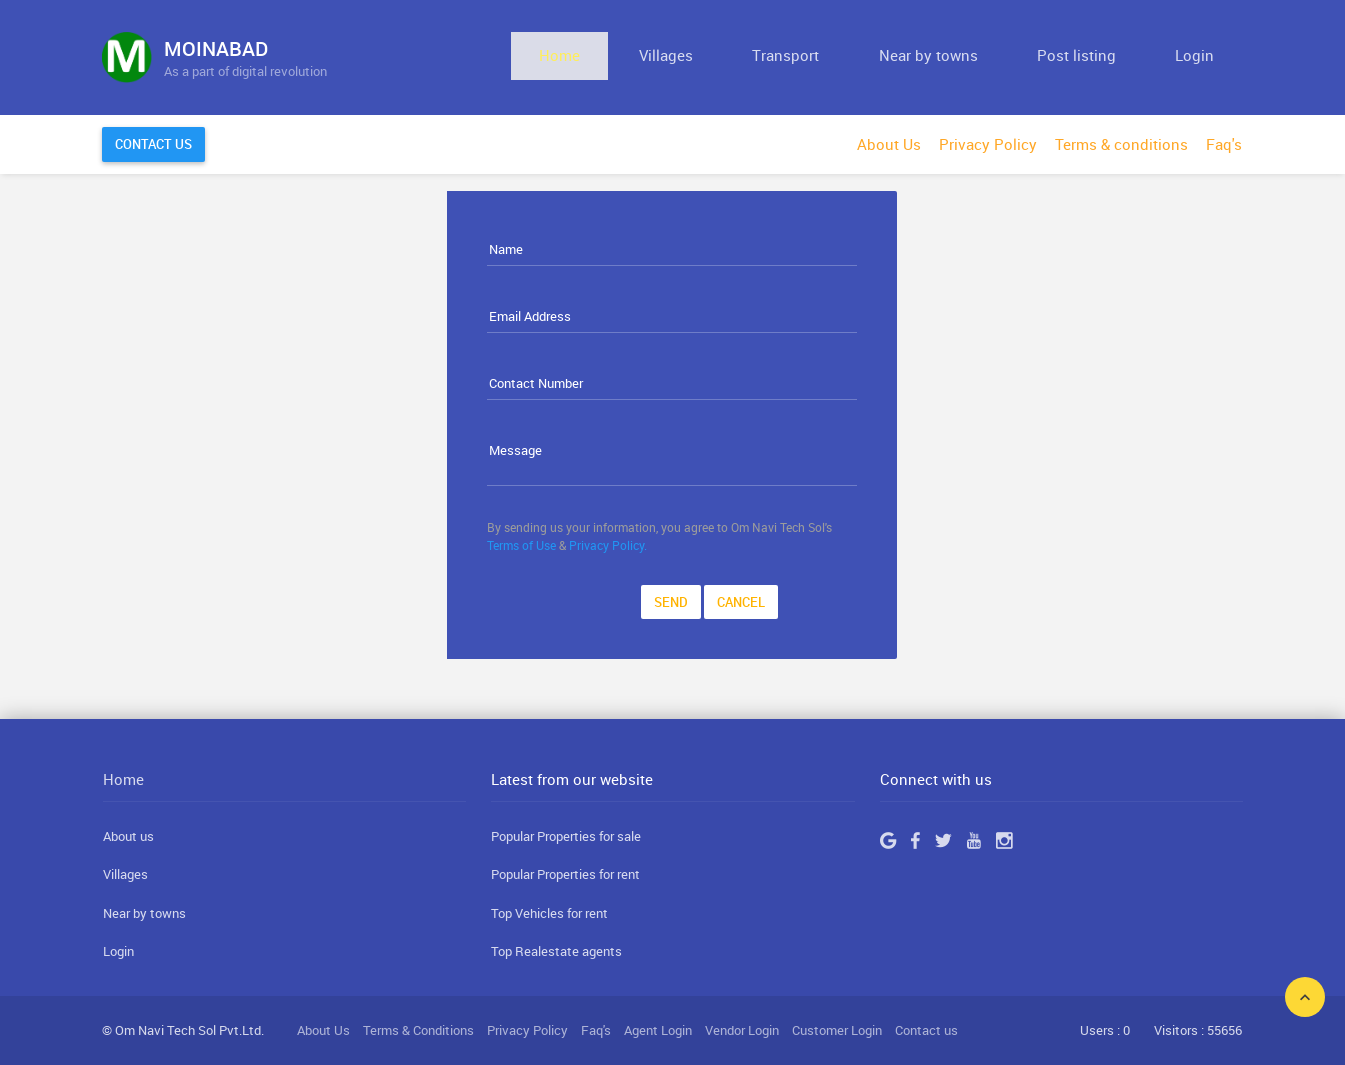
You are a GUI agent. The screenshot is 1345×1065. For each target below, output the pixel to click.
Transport (891, 57)
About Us (889, 144)
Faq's (1224, 144)
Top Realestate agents (556, 951)
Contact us (926, 1030)
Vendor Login (742, 1030)
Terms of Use (521, 545)
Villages (802, 57)
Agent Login (658, 1030)
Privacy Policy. (608, 545)
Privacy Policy (988, 144)
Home (725, 57)
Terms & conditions (1121, 144)
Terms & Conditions (418, 1030)
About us (128, 836)
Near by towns (1003, 57)
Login (1209, 57)
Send (671, 602)
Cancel (741, 602)
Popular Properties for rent (565, 874)
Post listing (1121, 57)
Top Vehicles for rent (549, 913)
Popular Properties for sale (566, 836)
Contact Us (153, 144)
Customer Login (837, 1030)
